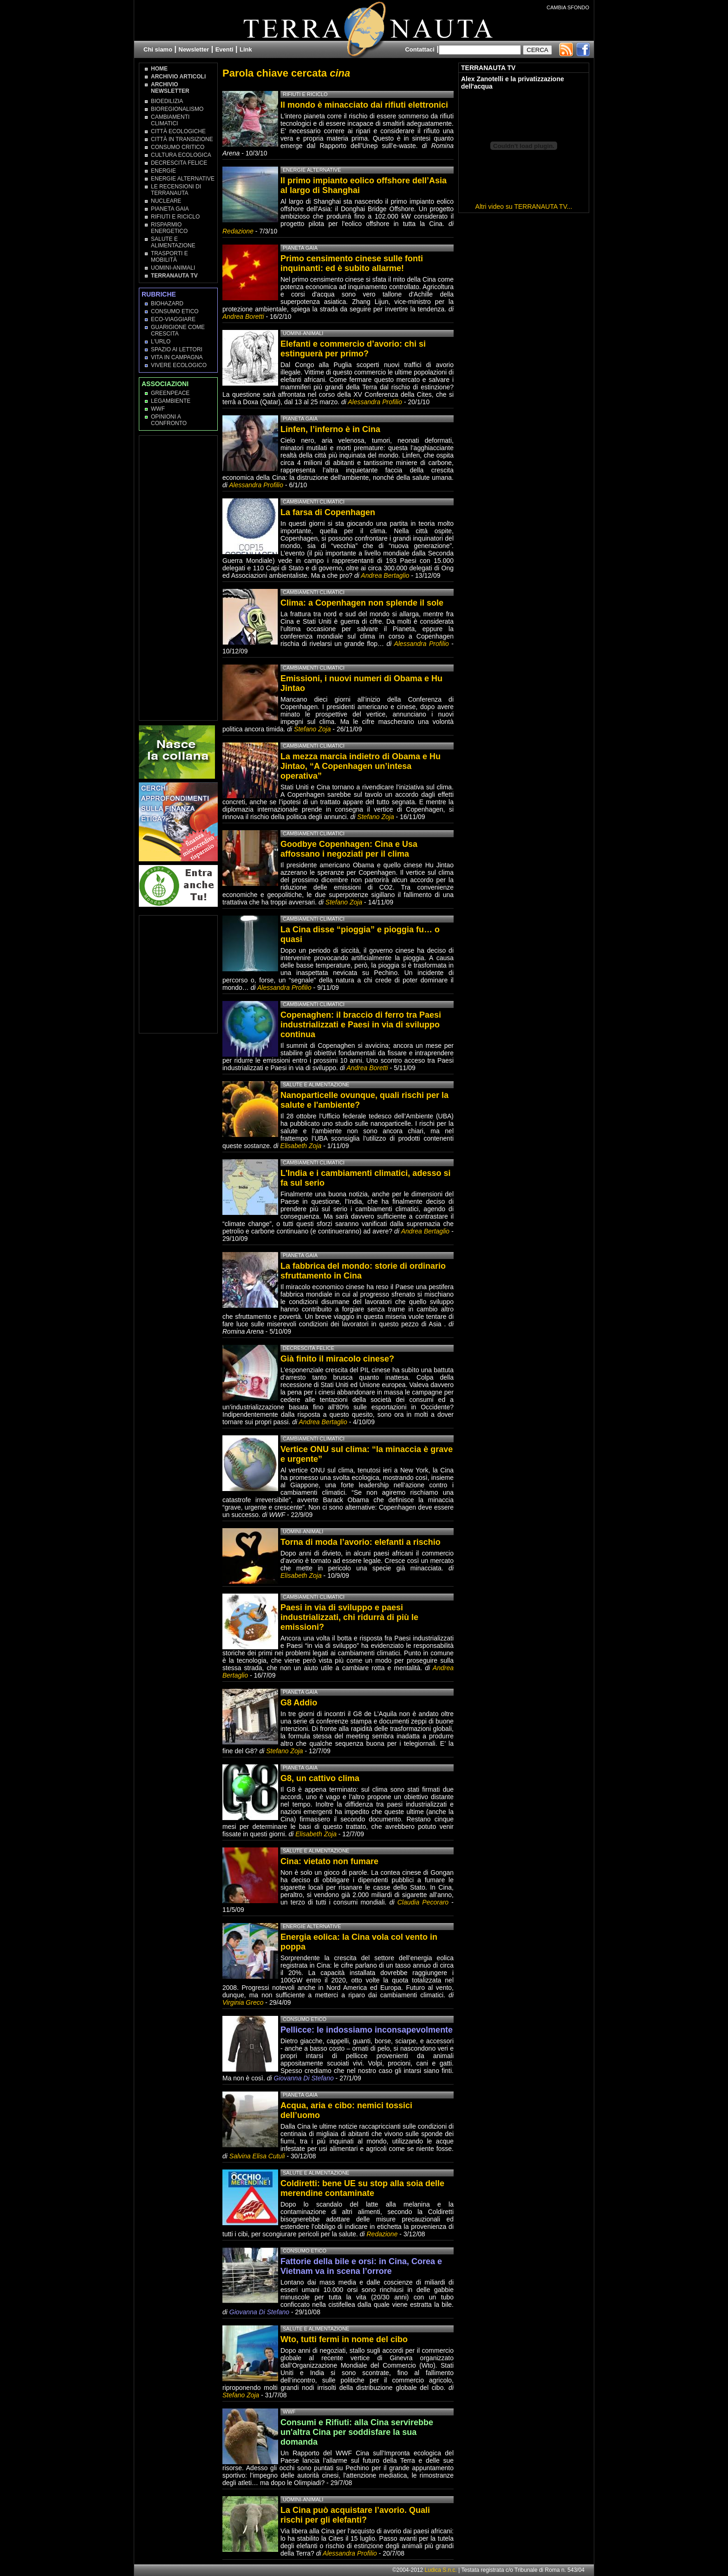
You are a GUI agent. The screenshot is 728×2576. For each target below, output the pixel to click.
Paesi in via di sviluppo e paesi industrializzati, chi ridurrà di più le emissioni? (349, 1617)
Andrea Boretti (243, 316)
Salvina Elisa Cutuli (257, 2156)
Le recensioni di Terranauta (176, 189)
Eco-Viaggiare (173, 319)
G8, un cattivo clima (319, 1778)
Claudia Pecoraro (422, 1902)
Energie (163, 171)
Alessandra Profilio (375, 402)
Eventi (224, 49)
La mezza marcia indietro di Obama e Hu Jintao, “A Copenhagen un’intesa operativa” (360, 766)
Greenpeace (170, 393)
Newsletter (194, 49)
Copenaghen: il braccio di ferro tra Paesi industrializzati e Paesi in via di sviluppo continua (360, 1024)
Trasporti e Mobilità (169, 256)
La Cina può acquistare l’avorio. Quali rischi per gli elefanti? (355, 2514)
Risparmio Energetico (169, 227)
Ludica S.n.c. (441, 2570)
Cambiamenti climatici (170, 120)
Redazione (238, 231)
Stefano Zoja (312, 729)
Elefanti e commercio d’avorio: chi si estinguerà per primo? (353, 348)
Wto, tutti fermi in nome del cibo (344, 2339)
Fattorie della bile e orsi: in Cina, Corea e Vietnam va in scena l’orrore (361, 2266)
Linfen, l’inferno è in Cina (330, 429)
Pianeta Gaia (170, 209)
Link (246, 49)
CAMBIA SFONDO (567, 7)
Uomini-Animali (173, 268)
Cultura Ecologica (181, 155)
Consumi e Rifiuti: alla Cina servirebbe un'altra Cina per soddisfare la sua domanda (356, 2432)
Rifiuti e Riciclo (175, 216)
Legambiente (170, 401)
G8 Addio (298, 1702)
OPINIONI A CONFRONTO (169, 419)
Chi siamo (157, 49)
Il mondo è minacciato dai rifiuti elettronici (364, 105)
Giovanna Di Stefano (304, 2078)
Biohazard (167, 303)
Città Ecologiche (178, 131)
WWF (158, 409)
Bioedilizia (167, 101)
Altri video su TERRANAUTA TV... (523, 206)
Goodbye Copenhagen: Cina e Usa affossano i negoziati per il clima (348, 849)
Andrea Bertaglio (385, 575)
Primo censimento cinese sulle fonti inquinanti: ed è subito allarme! (351, 263)
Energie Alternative (182, 178)
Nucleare (166, 201)
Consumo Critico (177, 147)
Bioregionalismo (177, 109)
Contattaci (420, 49)
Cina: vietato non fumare (329, 1861)
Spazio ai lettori (176, 349)
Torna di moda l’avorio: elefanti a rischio (360, 1542)
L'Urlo (160, 341)
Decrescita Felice (179, 163)
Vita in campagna (177, 357)
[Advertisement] (179, 577)
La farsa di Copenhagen (327, 512)
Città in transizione (182, 139)
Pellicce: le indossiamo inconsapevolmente (366, 2029)
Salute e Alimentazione (173, 242)
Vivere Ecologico (179, 365)
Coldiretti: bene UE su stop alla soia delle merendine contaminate (362, 2188)
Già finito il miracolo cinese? (337, 1358)
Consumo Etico (175, 311)
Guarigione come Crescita (178, 330)
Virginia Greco (242, 2002)
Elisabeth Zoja (301, 1145)
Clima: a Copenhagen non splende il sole (361, 602)
